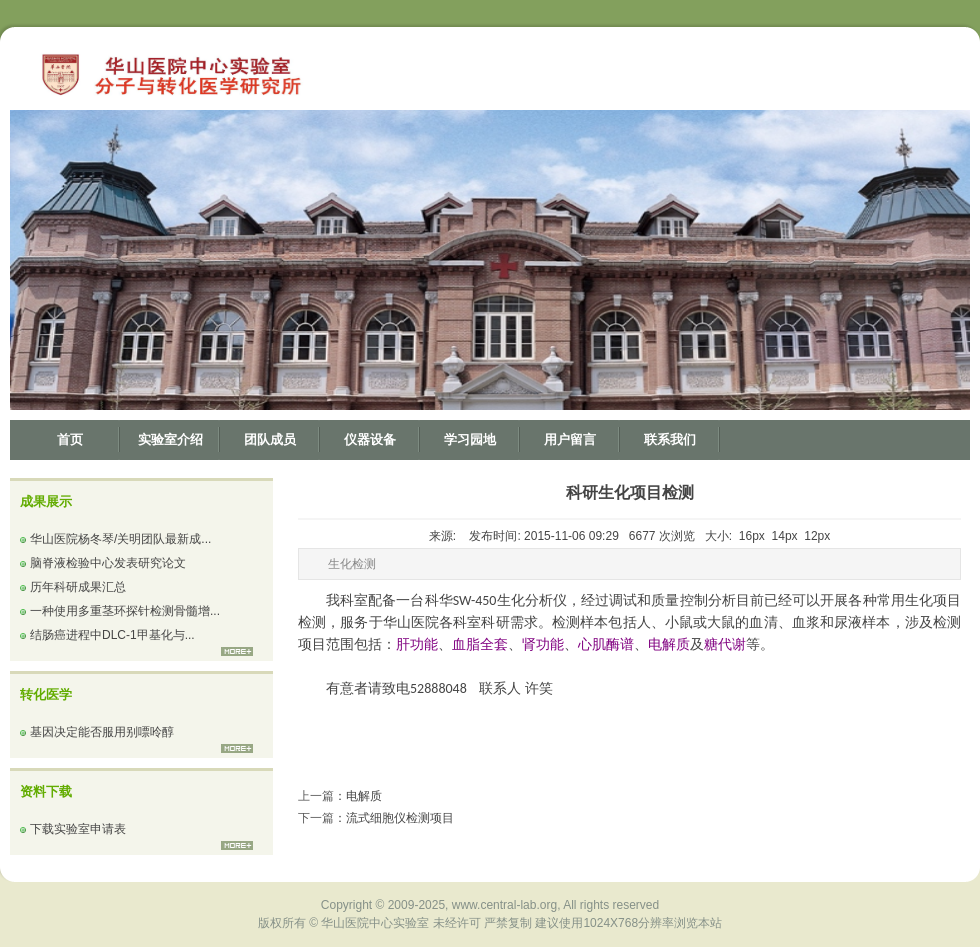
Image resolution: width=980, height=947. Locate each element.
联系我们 (670, 439)
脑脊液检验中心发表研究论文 (108, 563)
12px (817, 536)
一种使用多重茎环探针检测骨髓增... (125, 611)
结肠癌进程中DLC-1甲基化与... (112, 635)
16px (752, 536)
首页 (70, 439)
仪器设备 (370, 439)
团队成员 (270, 439)
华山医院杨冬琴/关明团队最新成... (120, 539)
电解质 (364, 796)
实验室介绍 (170, 439)
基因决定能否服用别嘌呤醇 (102, 732)
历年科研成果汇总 (78, 587)
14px (785, 536)
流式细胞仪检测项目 (400, 818)
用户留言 (570, 439)
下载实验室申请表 (78, 829)
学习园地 (470, 439)
